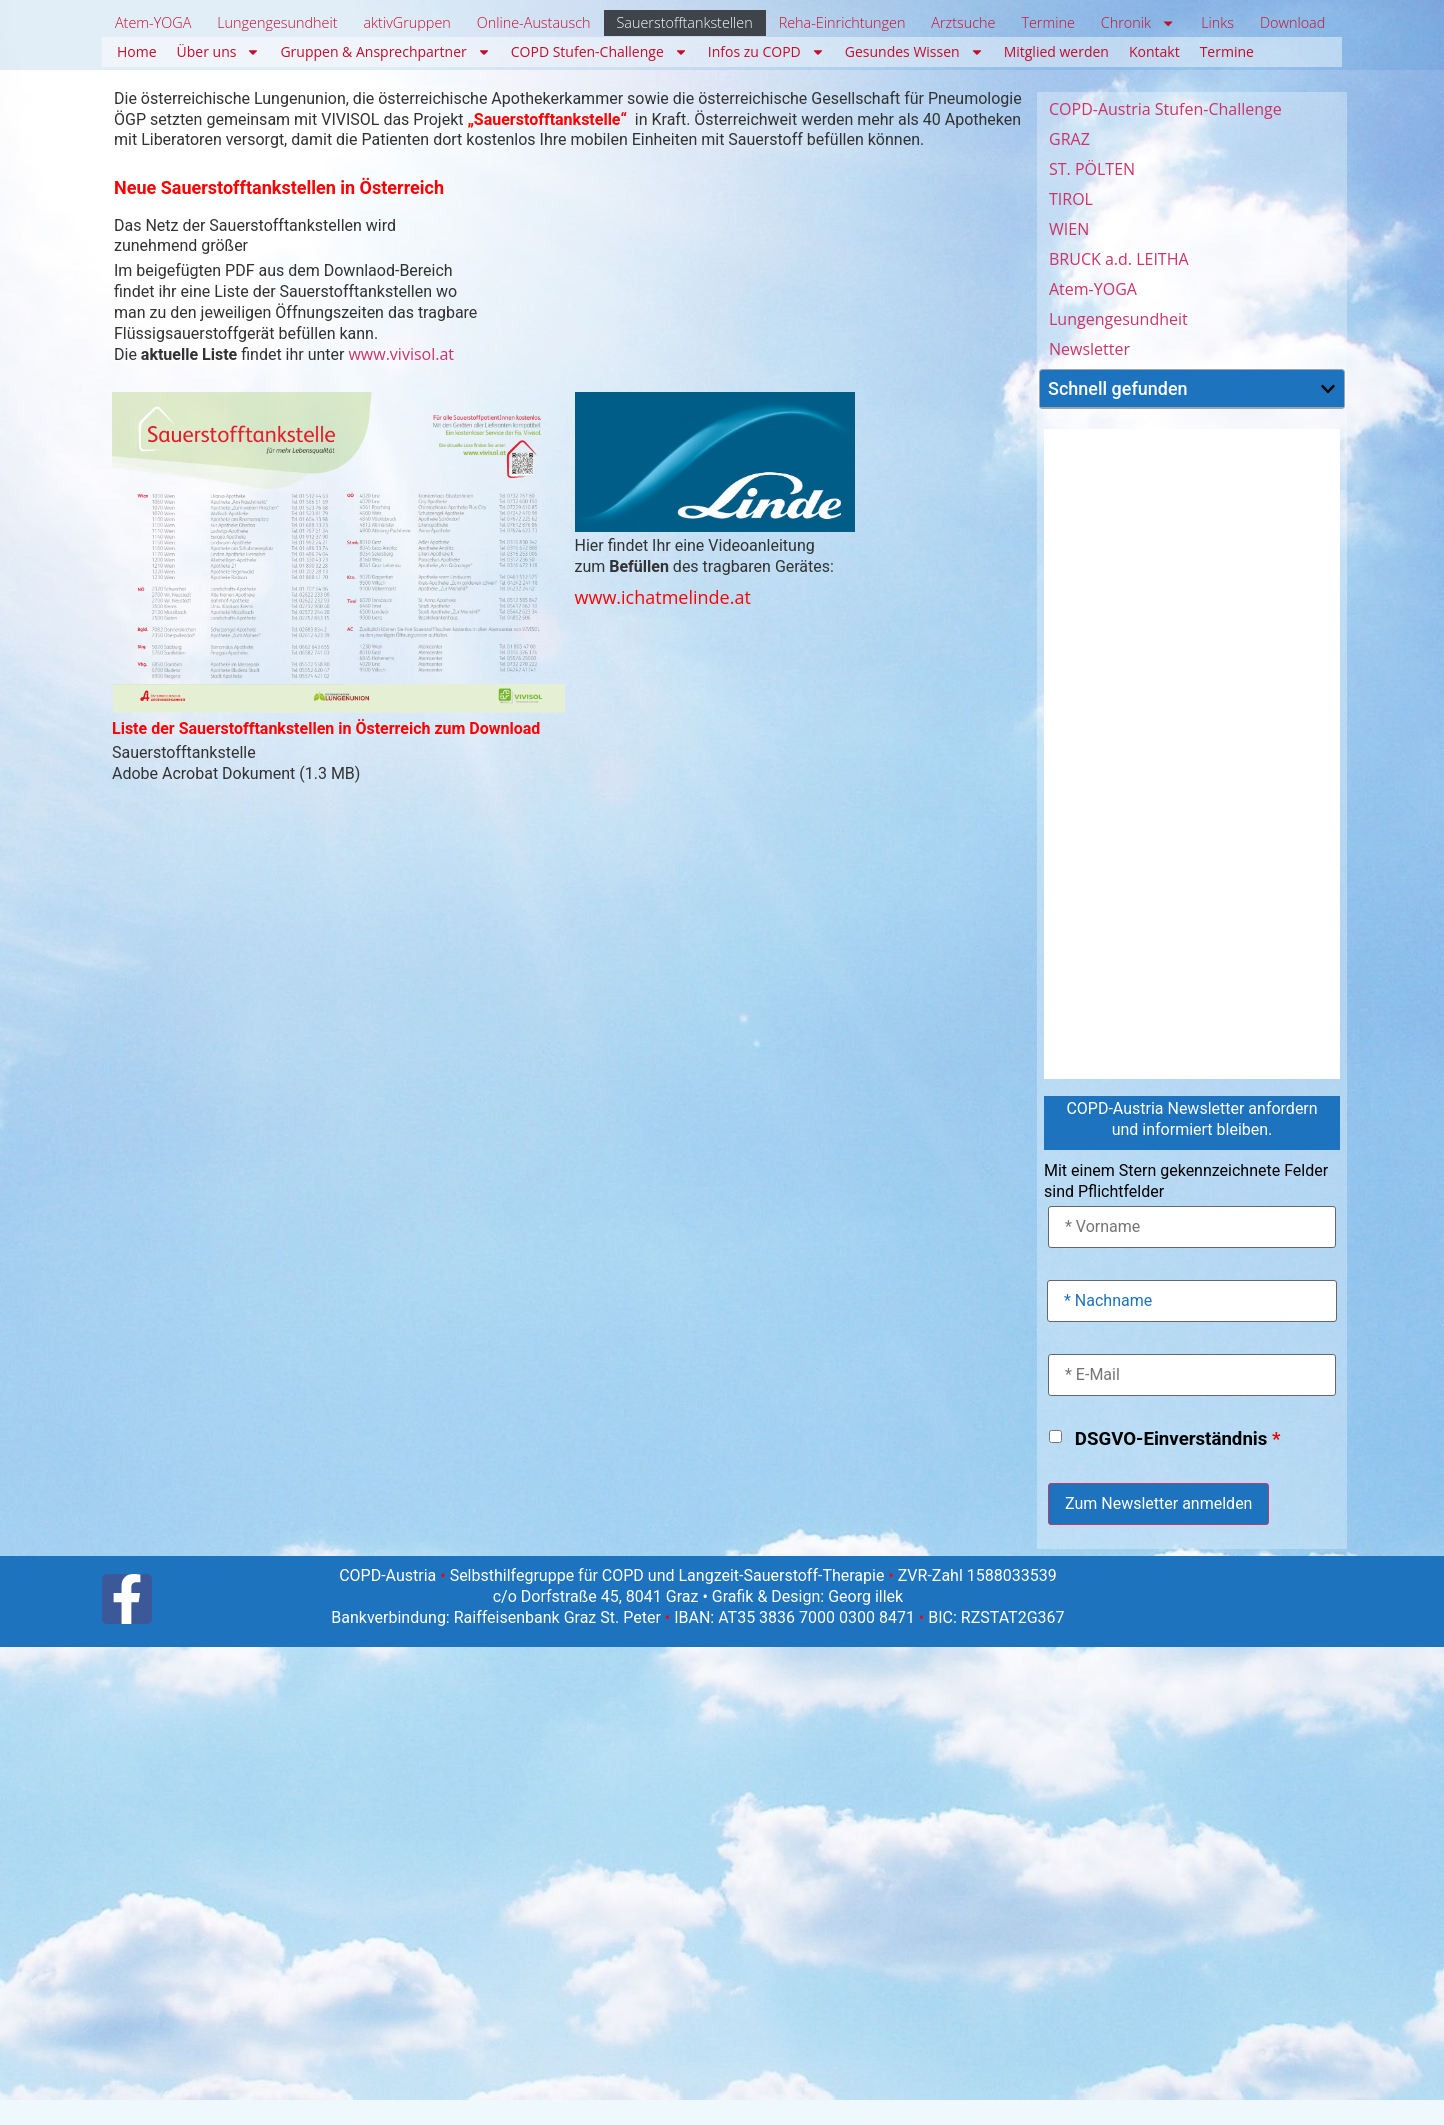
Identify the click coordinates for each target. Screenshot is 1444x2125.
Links (1217, 22)
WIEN (1069, 229)
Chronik (1138, 23)
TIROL (1071, 199)
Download (1292, 22)
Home (137, 51)
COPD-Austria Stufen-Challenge (1165, 109)
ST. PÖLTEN (1092, 169)
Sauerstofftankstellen (684, 22)
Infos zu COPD (766, 52)
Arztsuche (963, 22)
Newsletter (1089, 349)
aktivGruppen (406, 22)
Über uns (219, 52)
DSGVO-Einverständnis (1178, 1439)
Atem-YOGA (153, 22)
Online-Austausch (534, 22)
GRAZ (1069, 139)
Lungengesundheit (277, 22)
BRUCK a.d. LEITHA (1119, 259)
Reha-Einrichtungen (842, 22)
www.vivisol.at (401, 354)
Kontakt (1154, 51)
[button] (1328, 389)
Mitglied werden (1056, 51)
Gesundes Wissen (914, 52)
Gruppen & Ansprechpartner (385, 52)
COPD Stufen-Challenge (599, 52)
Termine (1047, 22)
